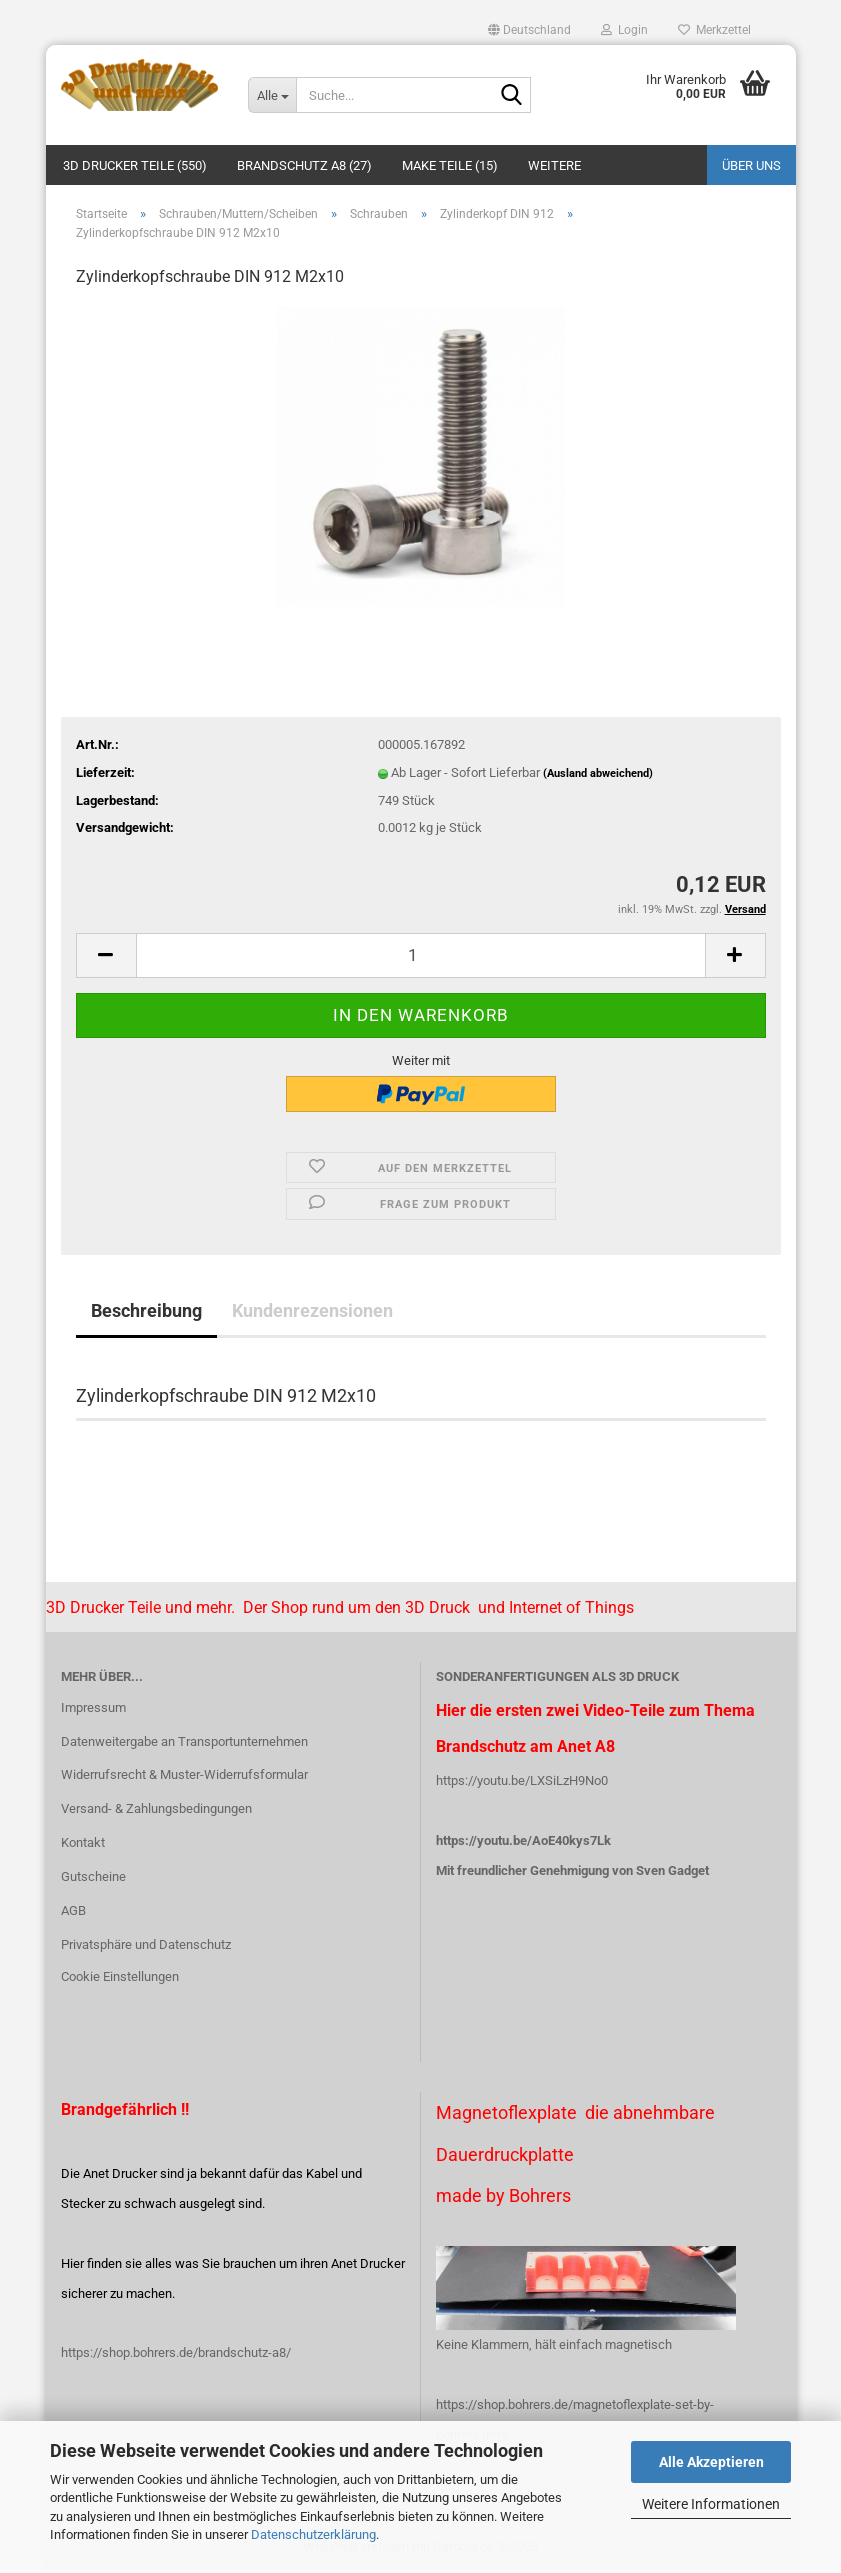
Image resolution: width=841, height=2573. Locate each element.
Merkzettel (714, 30)
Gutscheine (93, 1876)
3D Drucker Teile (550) (135, 165)
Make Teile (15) (450, 165)
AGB (73, 1910)
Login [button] (624, 30)
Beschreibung (146, 1310)
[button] (529, 30)
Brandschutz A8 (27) (304, 165)
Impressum (93, 1707)
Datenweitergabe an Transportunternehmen (184, 1741)
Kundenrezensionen (312, 1310)
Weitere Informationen (711, 2504)
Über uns (751, 165)
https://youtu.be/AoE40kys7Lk (523, 1840)
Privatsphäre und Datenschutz (146, 1944)
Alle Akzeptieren (711, 2462)
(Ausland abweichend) (598, 773)
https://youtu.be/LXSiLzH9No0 (522, 1780)
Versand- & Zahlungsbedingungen (156, 1808)
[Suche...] (272, 95)
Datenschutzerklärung (313, 2534)
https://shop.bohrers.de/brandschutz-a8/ (176, 2352)
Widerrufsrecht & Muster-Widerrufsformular (184, 1774)
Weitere (554, 165)
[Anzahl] (421, 955)
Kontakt (83, 1842)
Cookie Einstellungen (120, 1976)
